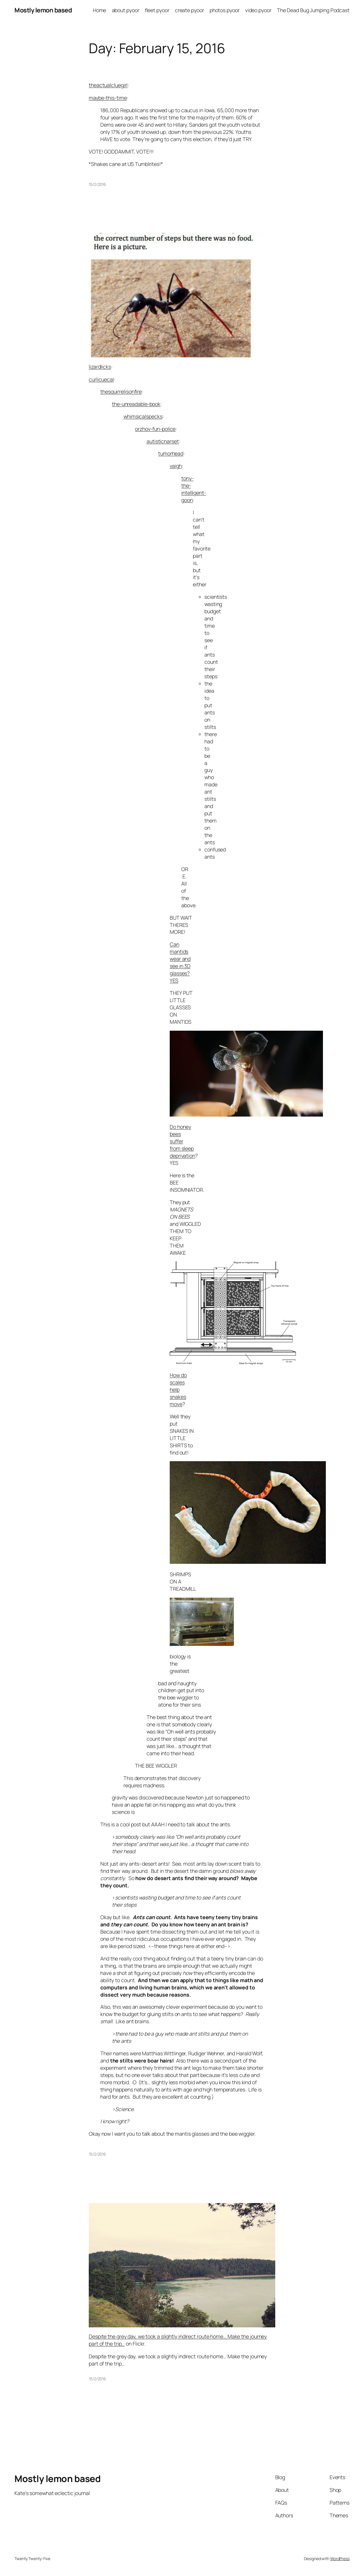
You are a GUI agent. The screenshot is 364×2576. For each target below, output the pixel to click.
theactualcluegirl (108, 85)
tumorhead (170, 453)
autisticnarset (163, 441)
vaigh (176, 465)
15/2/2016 (97, 184)
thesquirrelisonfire (121, 391)
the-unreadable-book (136, 403)
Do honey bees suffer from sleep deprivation (182, 1141)
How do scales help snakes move (178, 1389)
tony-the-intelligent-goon (193, 489)
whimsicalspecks (142, 416)
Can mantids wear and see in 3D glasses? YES (180, 962)
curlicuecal (101, 379)
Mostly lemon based (43, 10)
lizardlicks (100, 366)
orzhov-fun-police (155, 428)
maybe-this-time (108, 97)
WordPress (340, 2558)
